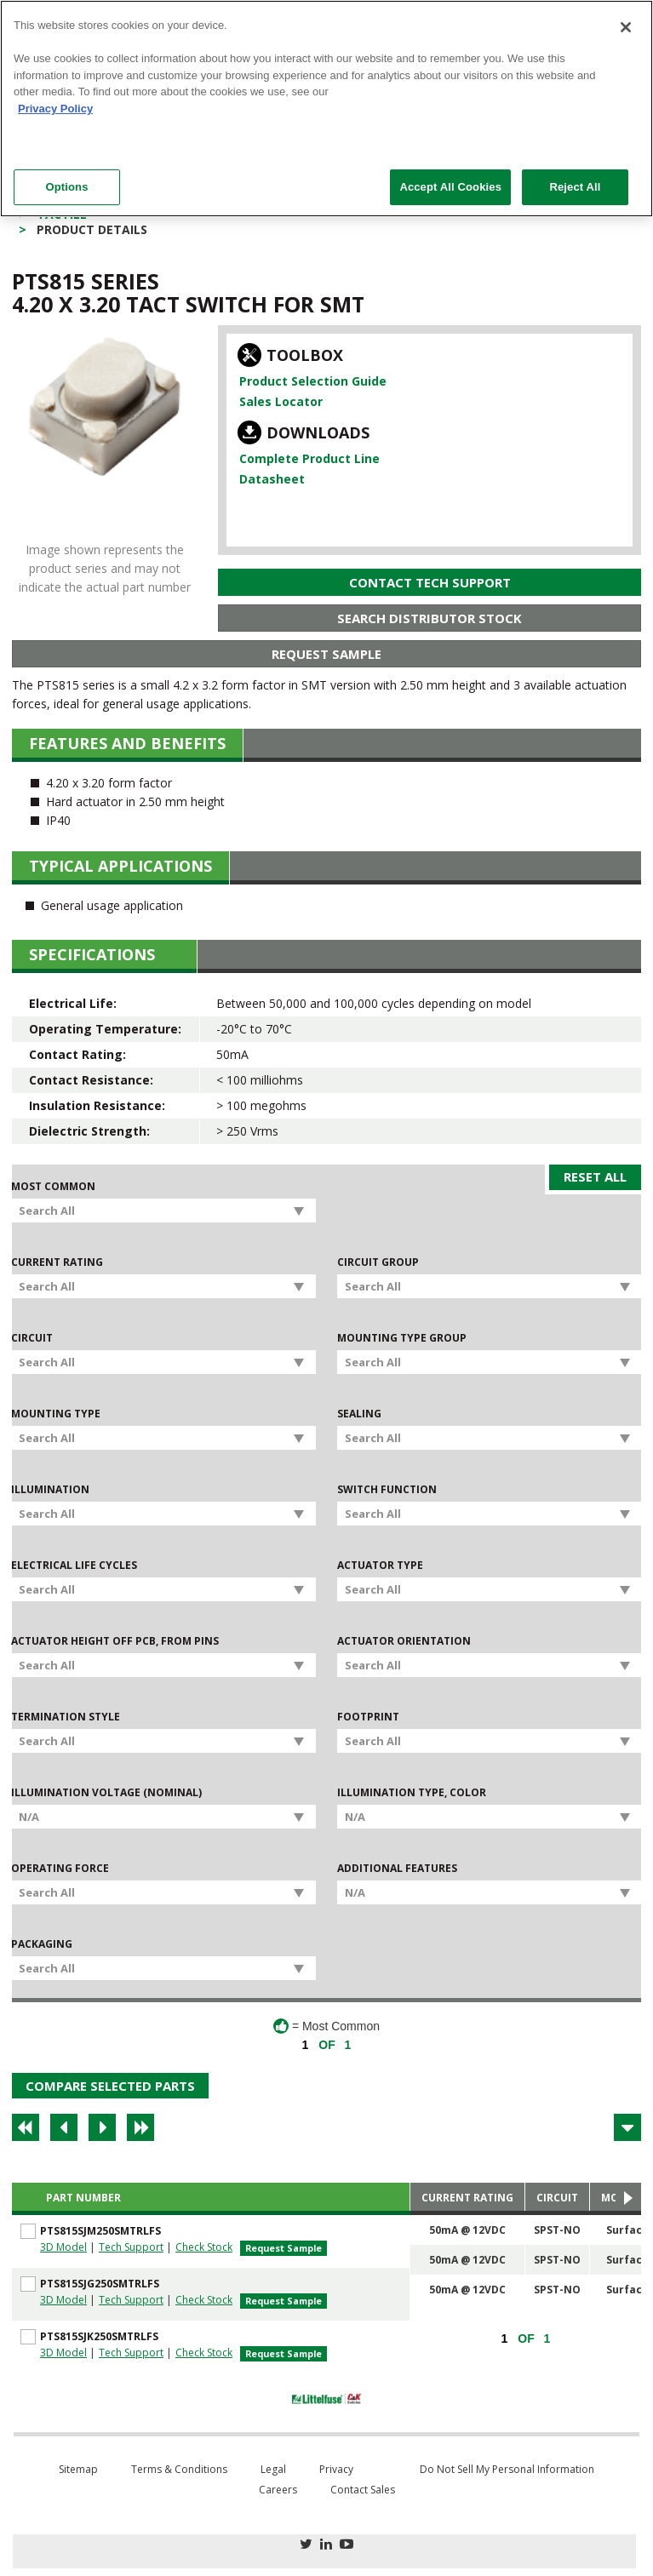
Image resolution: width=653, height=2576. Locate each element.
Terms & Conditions (179, 2469)
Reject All (574, 186)
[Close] (625, 27)
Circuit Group (378, 1262)
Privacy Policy (55, 108)
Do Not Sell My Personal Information (507, 2469)
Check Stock (203, 2247)
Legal (273, 2469)
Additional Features (397, 1868)
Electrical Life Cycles (74, 1565)
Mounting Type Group (402, 1338)
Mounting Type (55, 1414)
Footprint (368, 1717)
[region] (326, 108)
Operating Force (60, 1868)
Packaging (41, 1944)
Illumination (50, 1490)
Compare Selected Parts (110, 2085)
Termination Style (65, 1717)
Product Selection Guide (313, 381)
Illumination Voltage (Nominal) (106, 1793)
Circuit (32, 1338)
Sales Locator (281, 401)
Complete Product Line (309, 458)
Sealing (359, 1414)
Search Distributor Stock (429, 618)
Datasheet (272, 479)
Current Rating (57, 1262)
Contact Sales (362, 2489)
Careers (278, 2489)
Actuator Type (380, 1565)
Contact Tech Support (430, 582)
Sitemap (78, 2469)
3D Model (63, 2247)
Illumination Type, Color (411, 1793)
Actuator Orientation (404, 1641)
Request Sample (326, 653)
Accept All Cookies (450, 186)
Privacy (336, 2469)
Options (66, 186)
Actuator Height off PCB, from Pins (115, 1641)
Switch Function (387, 1490)
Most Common (53, 1187)
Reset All (595, 1176)
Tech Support (131, 2247)
